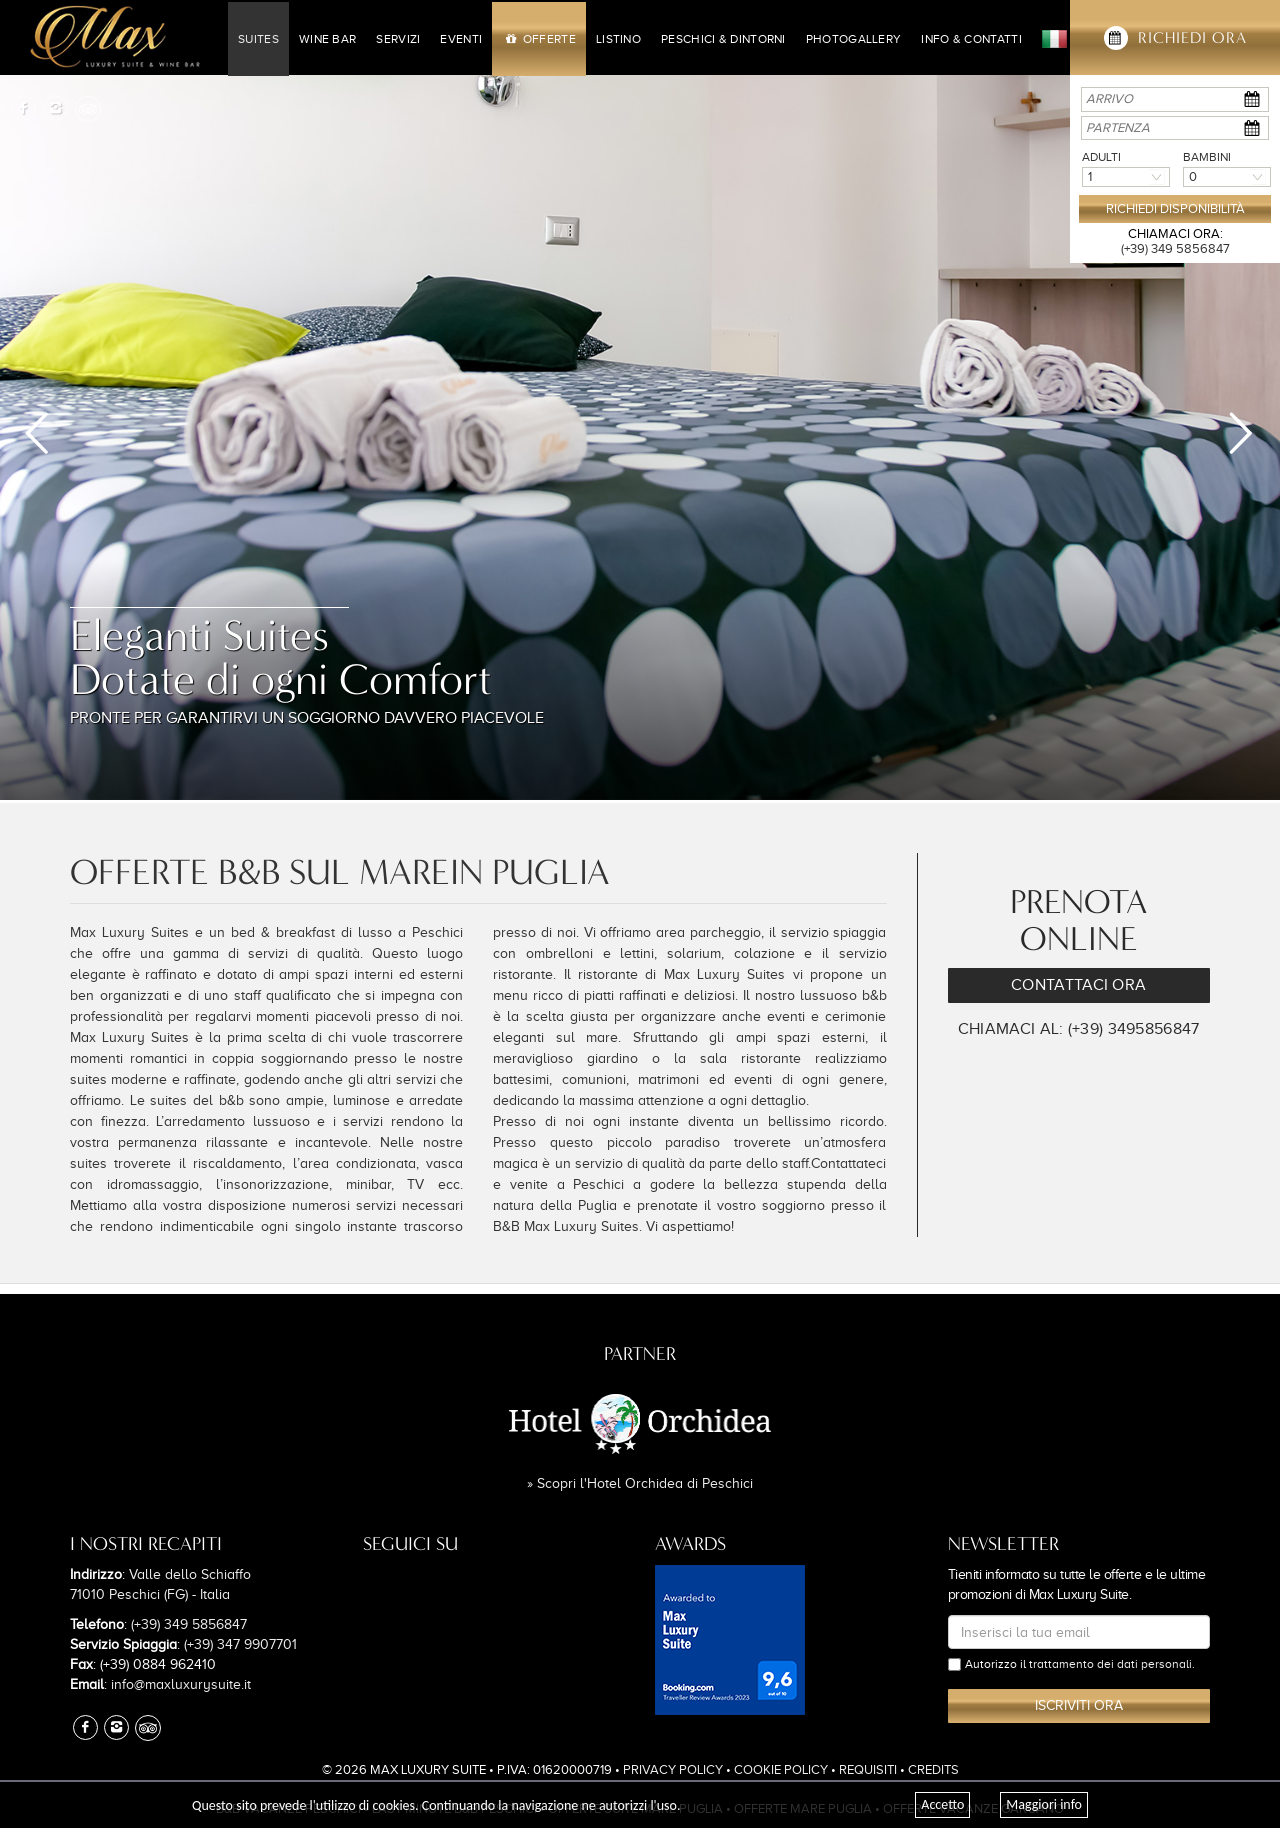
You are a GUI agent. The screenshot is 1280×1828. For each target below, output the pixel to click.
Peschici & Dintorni (723, 39)
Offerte (539, 39)
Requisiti (868, 1769)
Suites (258, 39)
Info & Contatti (971, 39)
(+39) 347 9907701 (240, 1644)
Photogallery (854, 39)
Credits (933, 1769)
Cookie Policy (781, 1769)
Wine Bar (327, 39)
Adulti (1101, 157)
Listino (618, 39)
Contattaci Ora (1078, 985)
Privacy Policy (673, 1769)
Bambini (1207, 157)
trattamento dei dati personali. (1112, 1664)
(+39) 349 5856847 (1175, 248)
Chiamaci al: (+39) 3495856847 (1079, 1029)
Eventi (461, 39)
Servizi (398, 39)
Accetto (942, 1804)
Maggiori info (1044, 1804)
